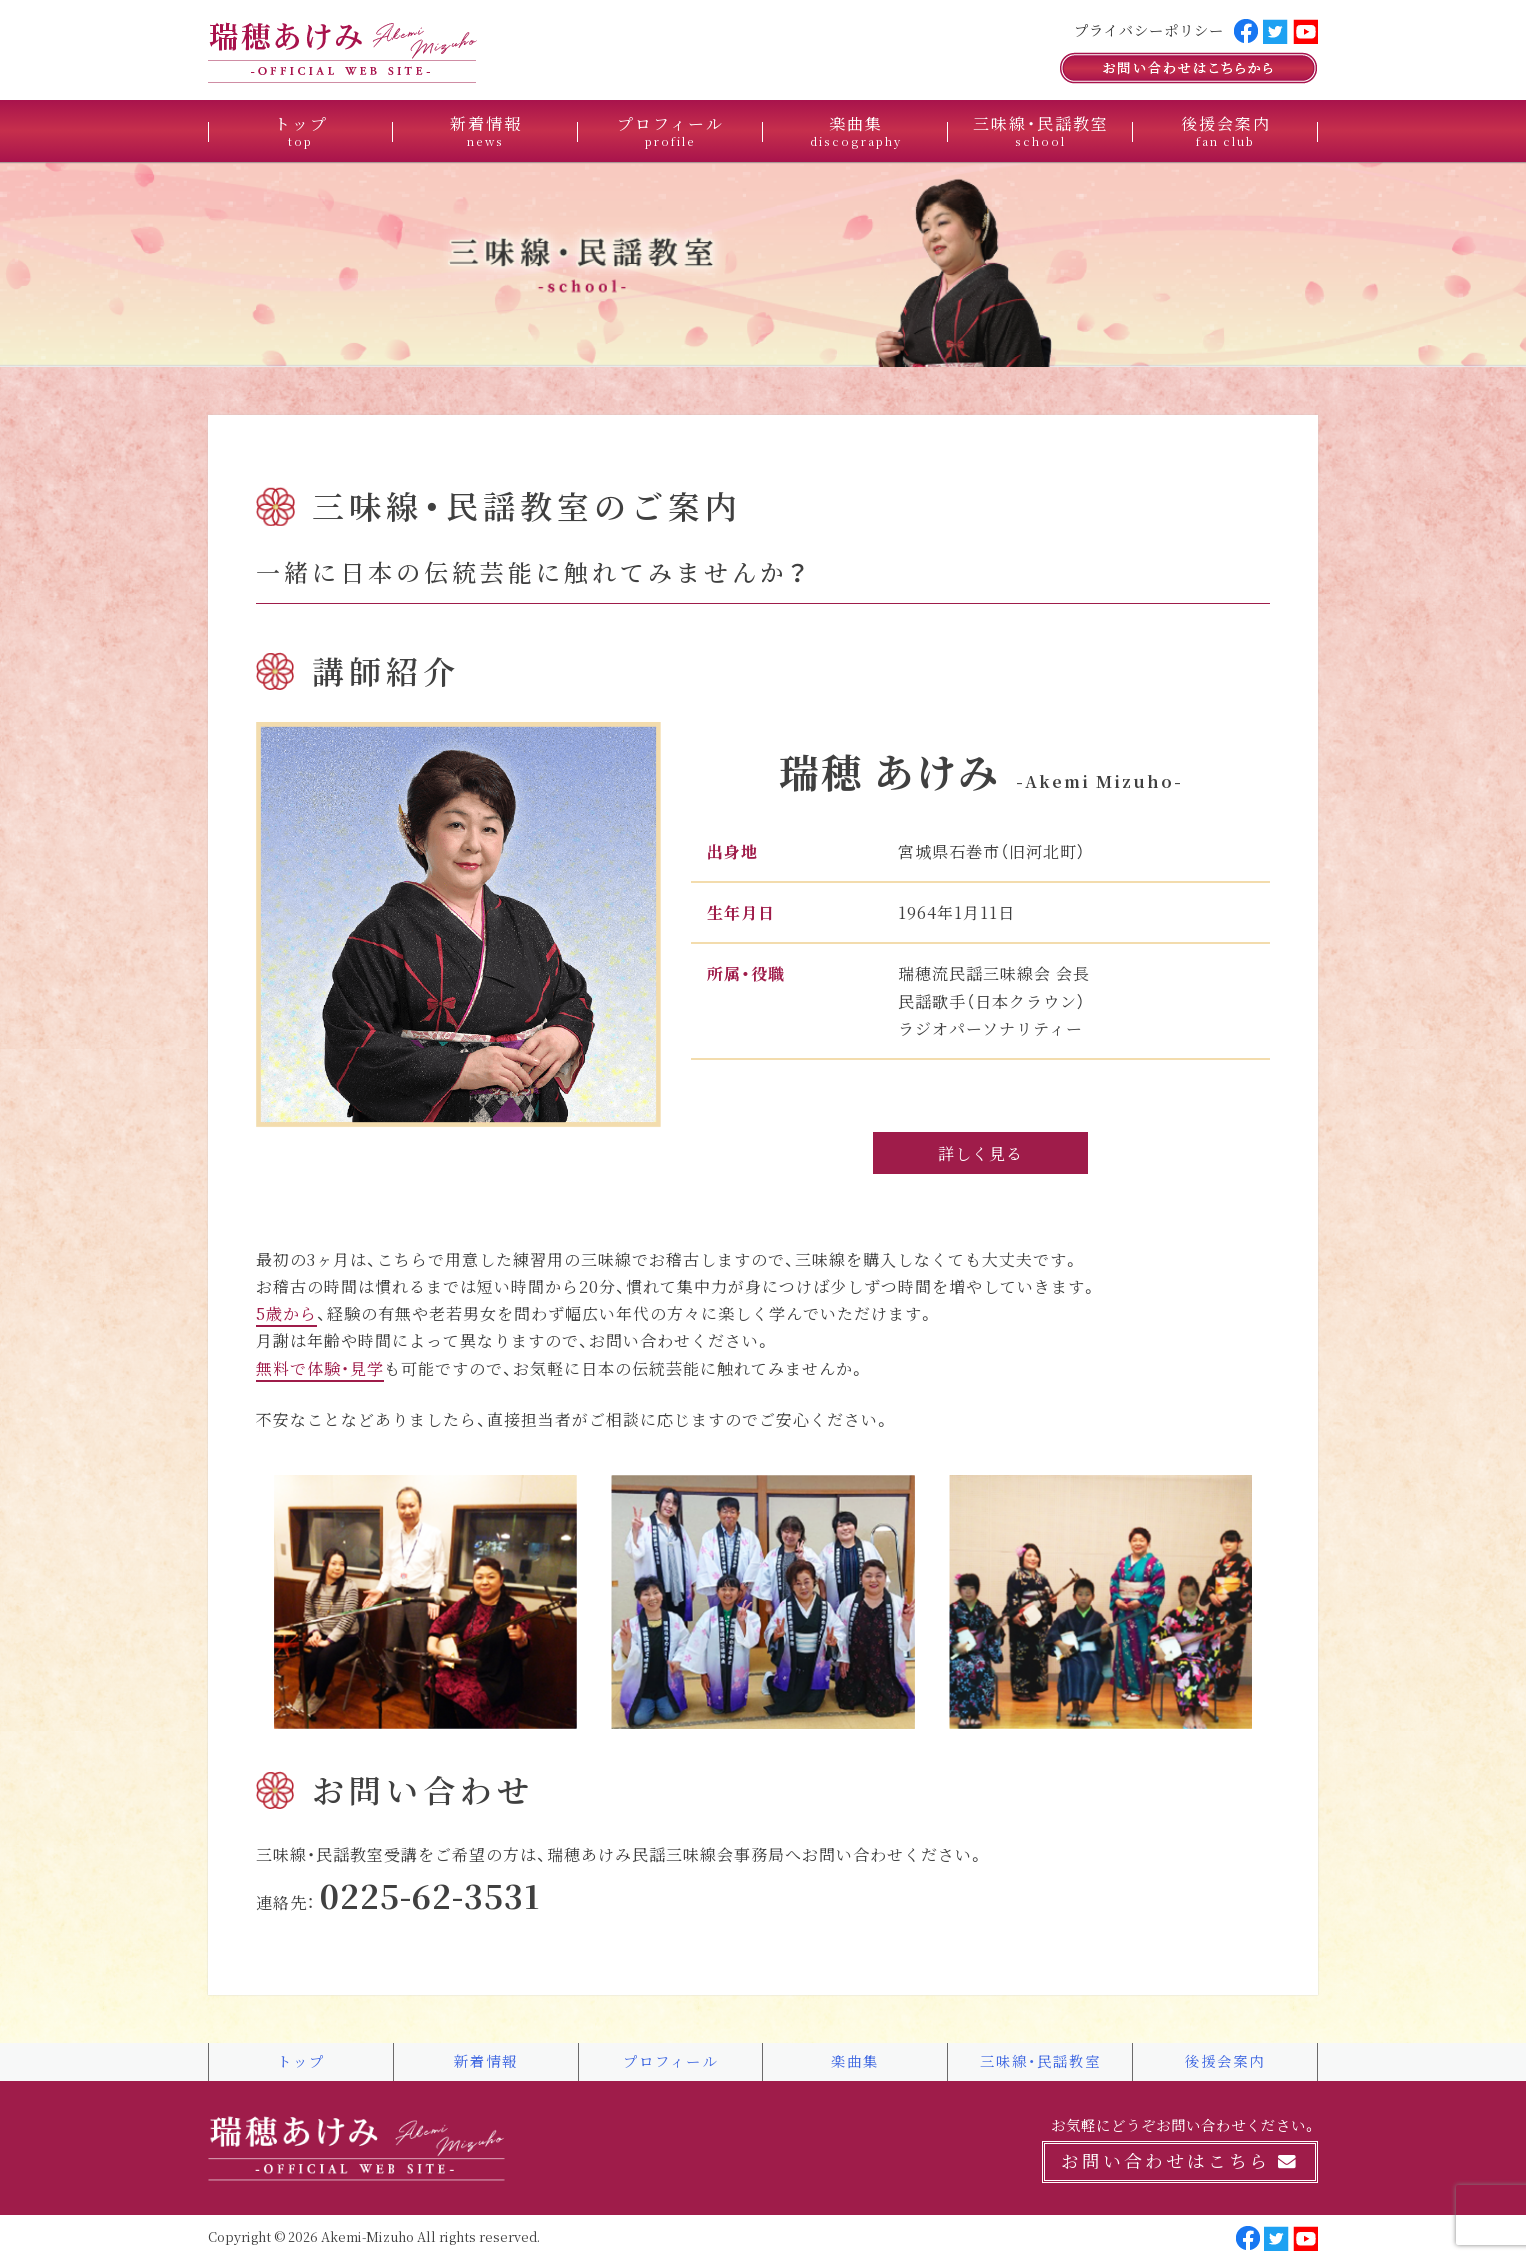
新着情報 (486, 130)
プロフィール (670, 130)
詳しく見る (980, 1153)
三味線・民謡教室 (1041, 130)
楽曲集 (856, 130)
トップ (301, 130)
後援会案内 (1226, 130)
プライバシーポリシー (1149, 30)
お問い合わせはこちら (1180, 2161)
